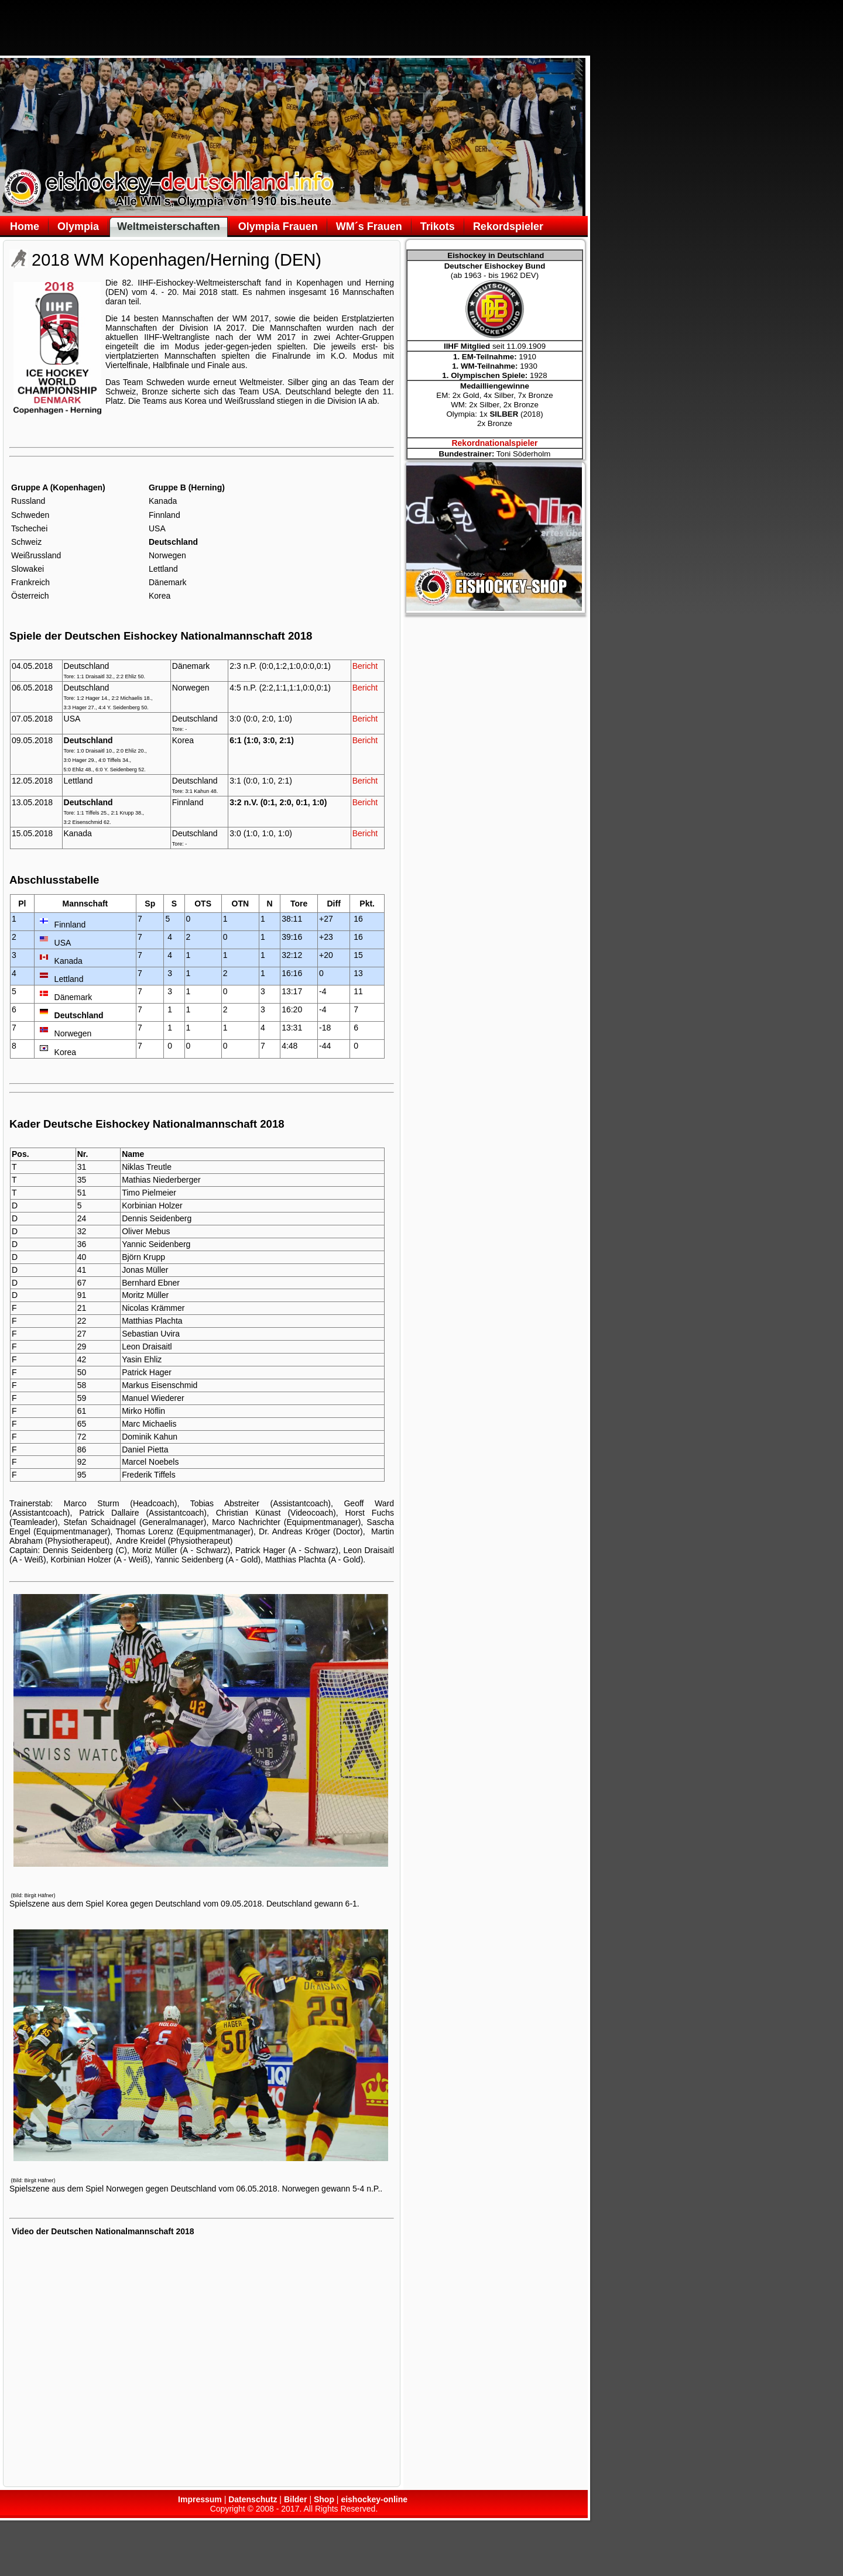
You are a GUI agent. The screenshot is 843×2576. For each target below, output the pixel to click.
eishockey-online (374, 2499)
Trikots (437, 226)
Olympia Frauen (278, 226)
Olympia (78, 226)
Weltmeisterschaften (168, 226)
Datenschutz (252, 2499)
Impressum (200, 2499)
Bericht (365, 666)
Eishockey (174, 282)
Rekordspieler (508, 226)
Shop (324, 2499)
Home (24, 226)
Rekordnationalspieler (494, 443)
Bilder (295, 2499)
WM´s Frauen (369, 226)
